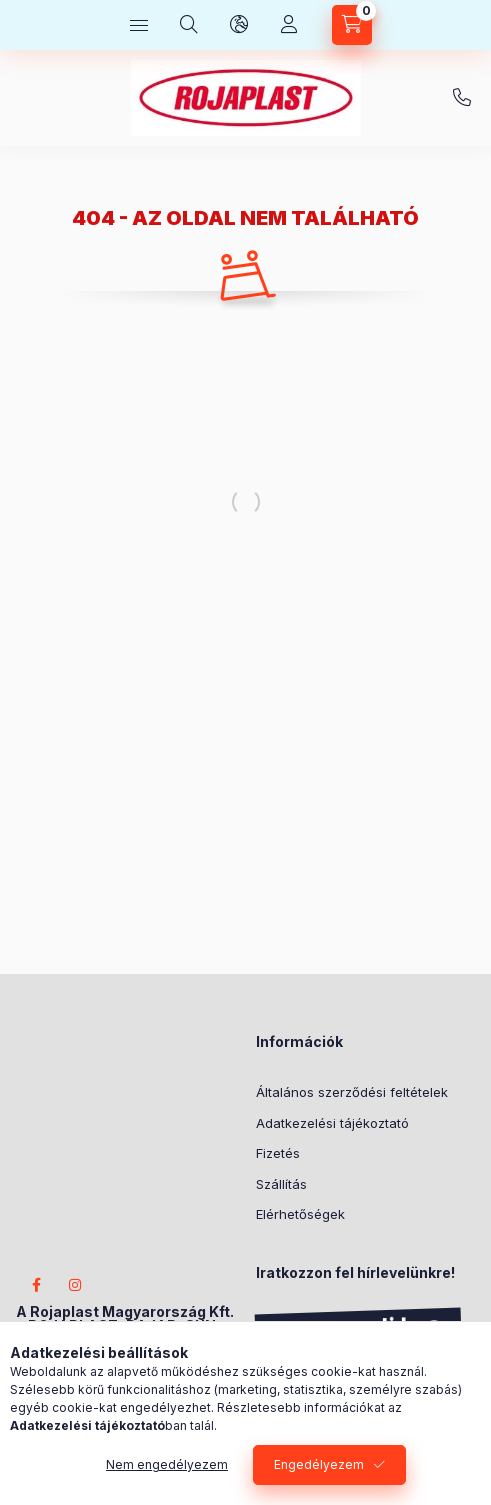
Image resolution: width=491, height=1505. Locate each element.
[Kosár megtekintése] (352, 25)
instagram (76, 1285)
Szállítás (281, 1184)
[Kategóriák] (139, 25)
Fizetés (278, 1153)
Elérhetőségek (300, 1214)
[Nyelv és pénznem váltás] (239, 25)
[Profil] (289, 25)
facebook (36, 1285)
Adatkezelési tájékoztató (332, 1123)
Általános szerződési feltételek (352, 1092)
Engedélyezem (319, 1464)
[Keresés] (189, 25)
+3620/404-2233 (462, 98)
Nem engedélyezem (167, 1464)
